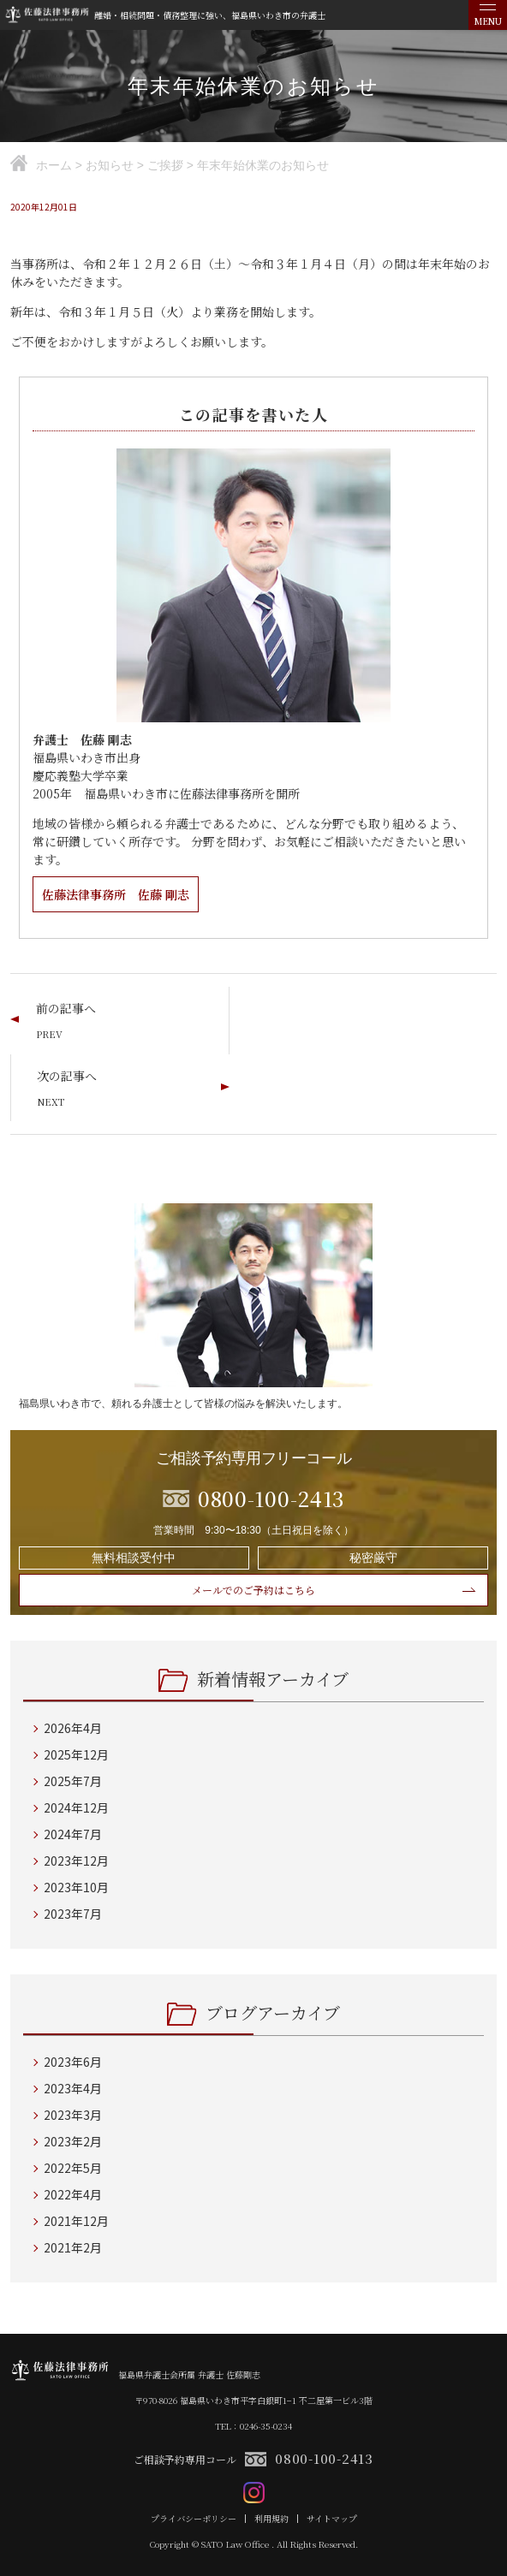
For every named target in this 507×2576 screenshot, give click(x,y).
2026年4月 (73, 1727)
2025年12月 (76, 1754)
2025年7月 (73, 1781)
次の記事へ (67, 1075)
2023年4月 (73, 2088)
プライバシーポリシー (193, 2518)
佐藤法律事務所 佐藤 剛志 (115, 894)
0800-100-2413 (324, 2458)
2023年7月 (73, 1913)
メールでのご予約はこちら (253, 1589)
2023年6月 (73, 2061)
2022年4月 (73, 2194)
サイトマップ (332, 2518)
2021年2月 (73, 2247)
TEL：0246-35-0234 (253, 2425)
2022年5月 (73, 2167)
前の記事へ (66, 1008)
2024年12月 (76, 1807)
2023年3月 (73, 2114)
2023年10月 (76, 1887)
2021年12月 (76, 2220)
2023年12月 (76, 1860)
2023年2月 (73, 2141)
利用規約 (271, 2518)
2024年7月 (73, 1834)
